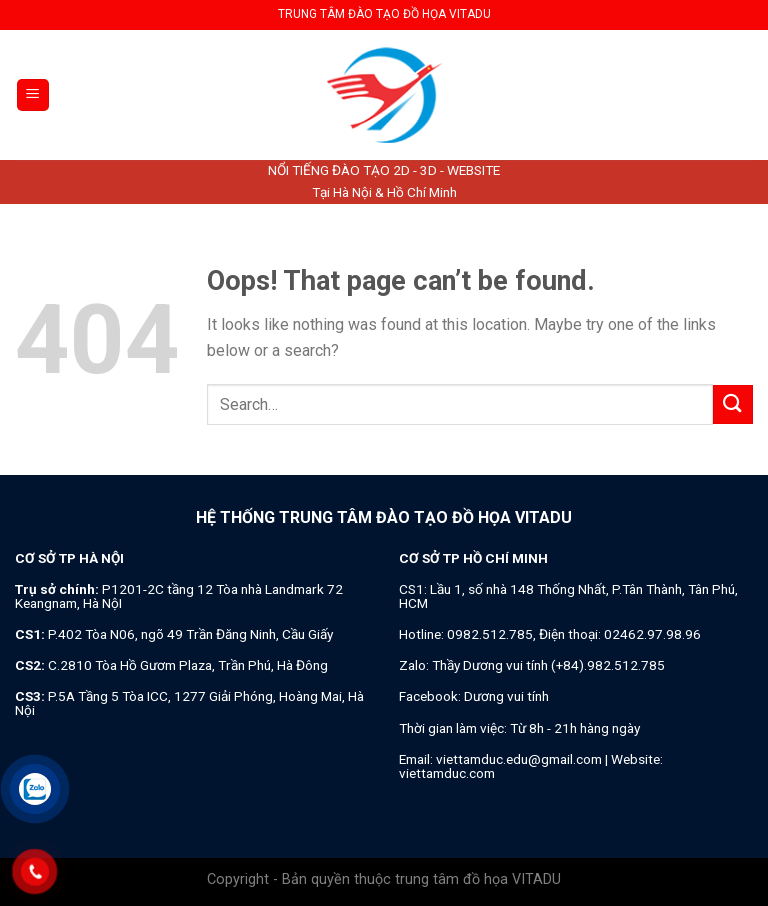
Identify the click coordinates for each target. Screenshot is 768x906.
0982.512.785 (490, 634)
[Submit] (733, 404)
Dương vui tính (506, 696)
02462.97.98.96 (652, 634)
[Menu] (33, 95)
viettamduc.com (447, 773)
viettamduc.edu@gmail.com (519, 759)
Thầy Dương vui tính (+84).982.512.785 (548, 665)
